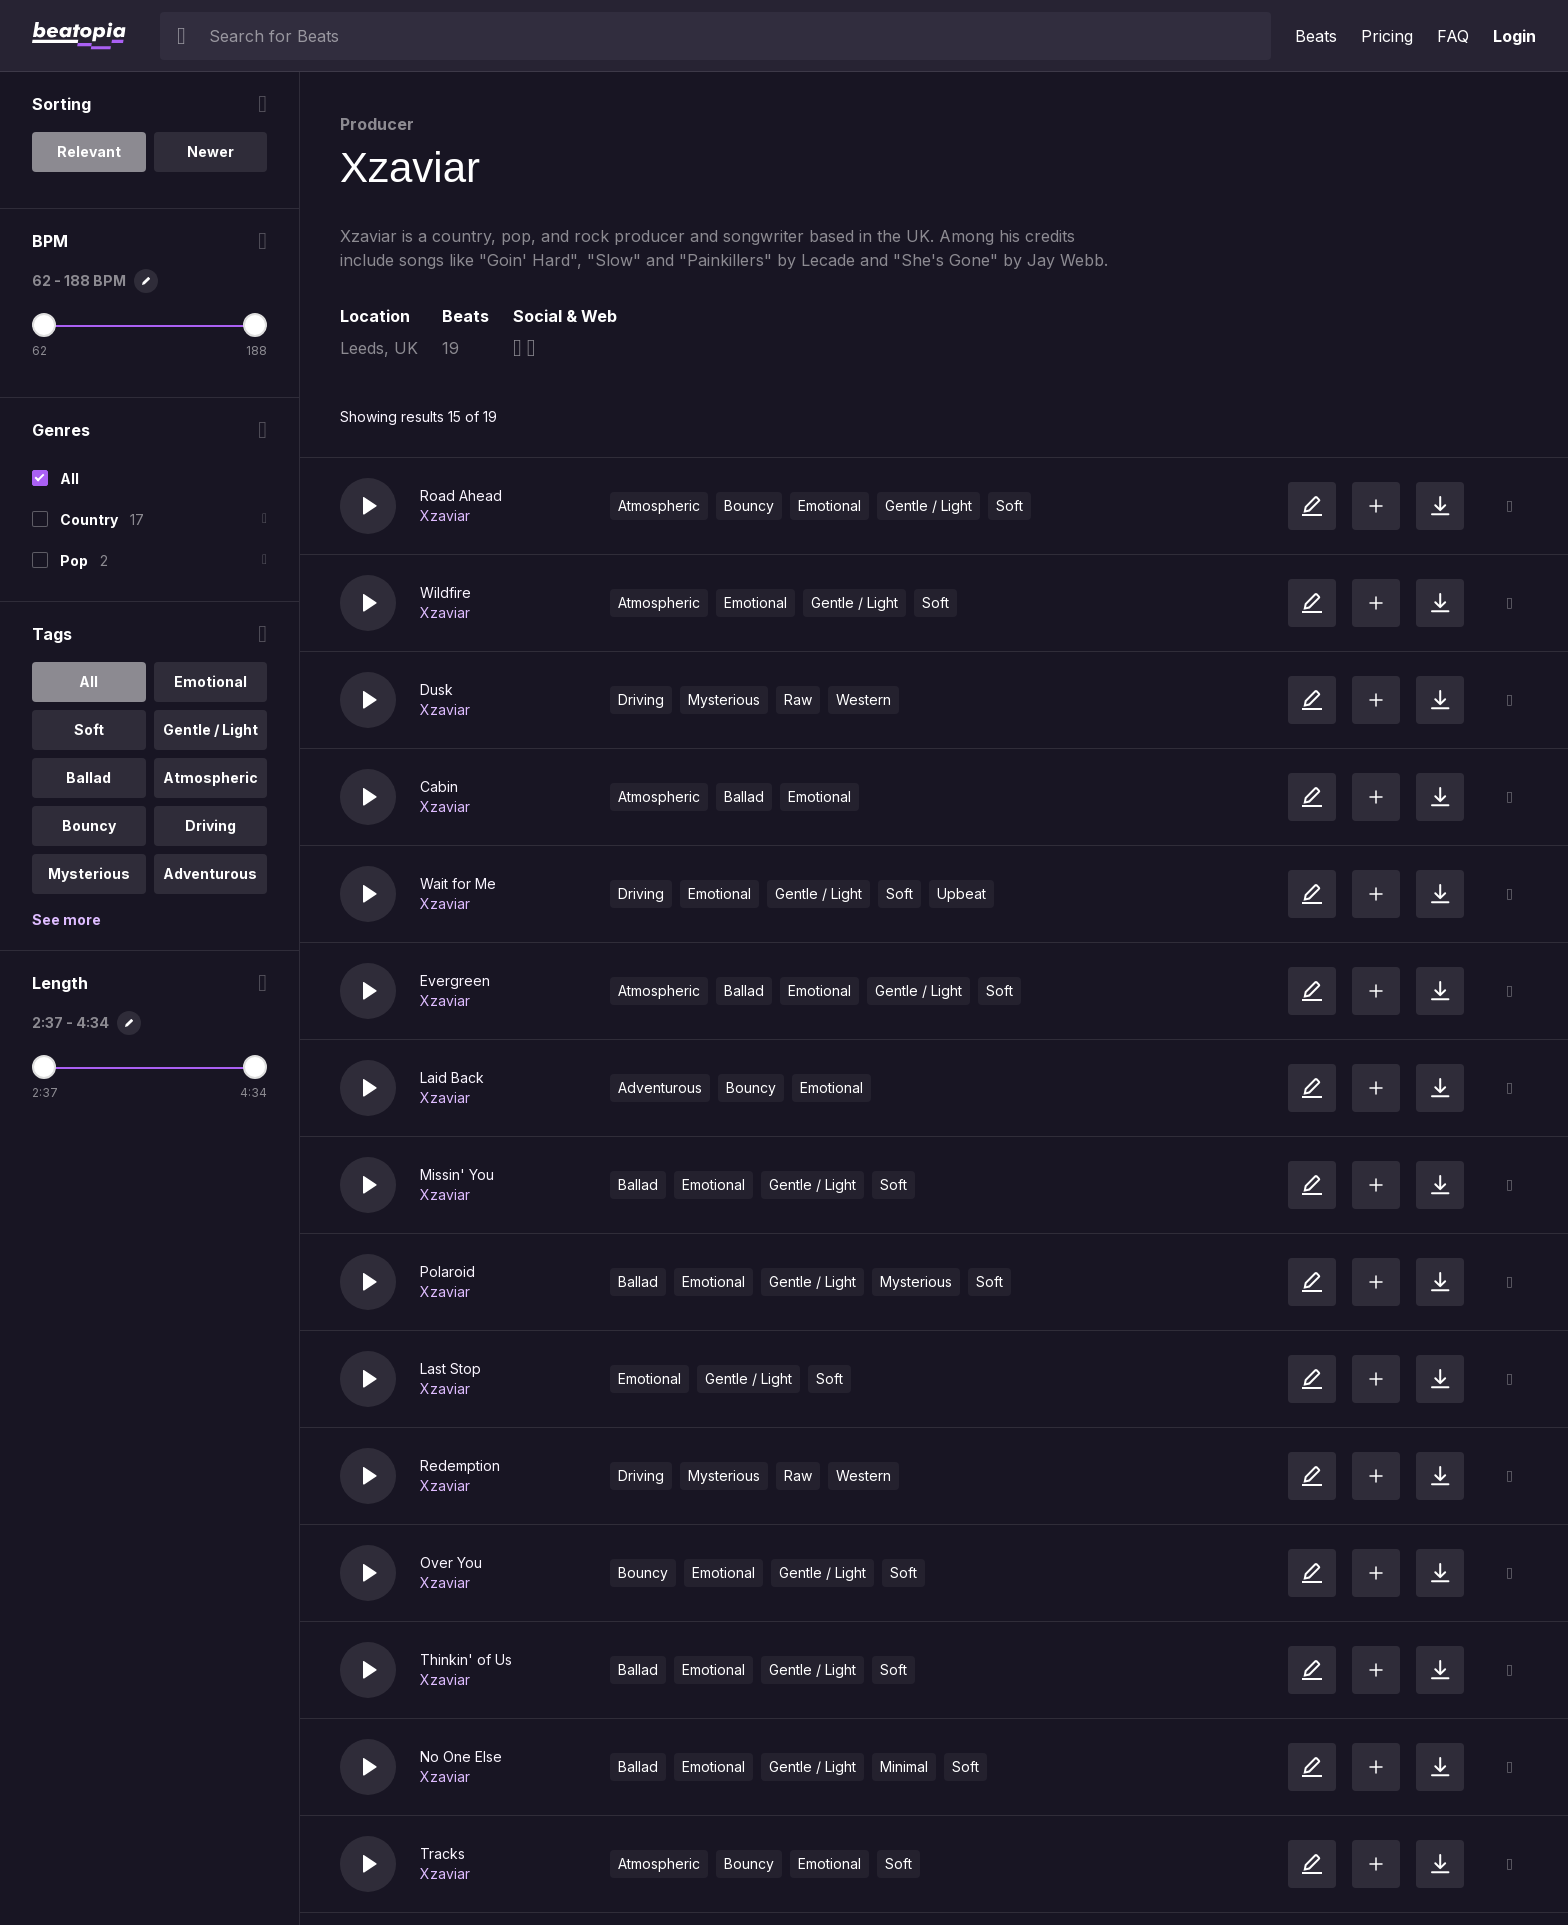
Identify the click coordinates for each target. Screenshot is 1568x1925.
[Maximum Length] (255, 1067)
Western (863, 699)
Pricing (1387, 36)
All (69, 478)
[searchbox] (735, 36)
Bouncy (749, 505)
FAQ (1453, 36)
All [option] (88, 681)
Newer (210, 151)
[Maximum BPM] (255, 325)
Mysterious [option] (89, 873)
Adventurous (660, 1087)
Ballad (744, 796)
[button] (368, 506)
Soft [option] (89, 729)
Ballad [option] (88, 777)
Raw (798, 699)
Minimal (904, 1766)
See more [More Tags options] (66, 919)
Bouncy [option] (89, 825)
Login (1514, 36)
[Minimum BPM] (44, 325)
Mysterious (724, 699)
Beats (1316, 36)
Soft (1009, 505)
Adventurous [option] (210, 873)
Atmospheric (659, 505)
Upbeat (961, 893)
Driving (641, 699)
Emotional (829, 505)
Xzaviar (445, 515)
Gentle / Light (928, 505)
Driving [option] (210, 825)
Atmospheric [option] (210, 777)
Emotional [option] (210, 681)
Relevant (89, 151)
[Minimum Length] (44, 1067)
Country (89, 519)
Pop (74, 560)
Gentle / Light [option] (210, 729)
